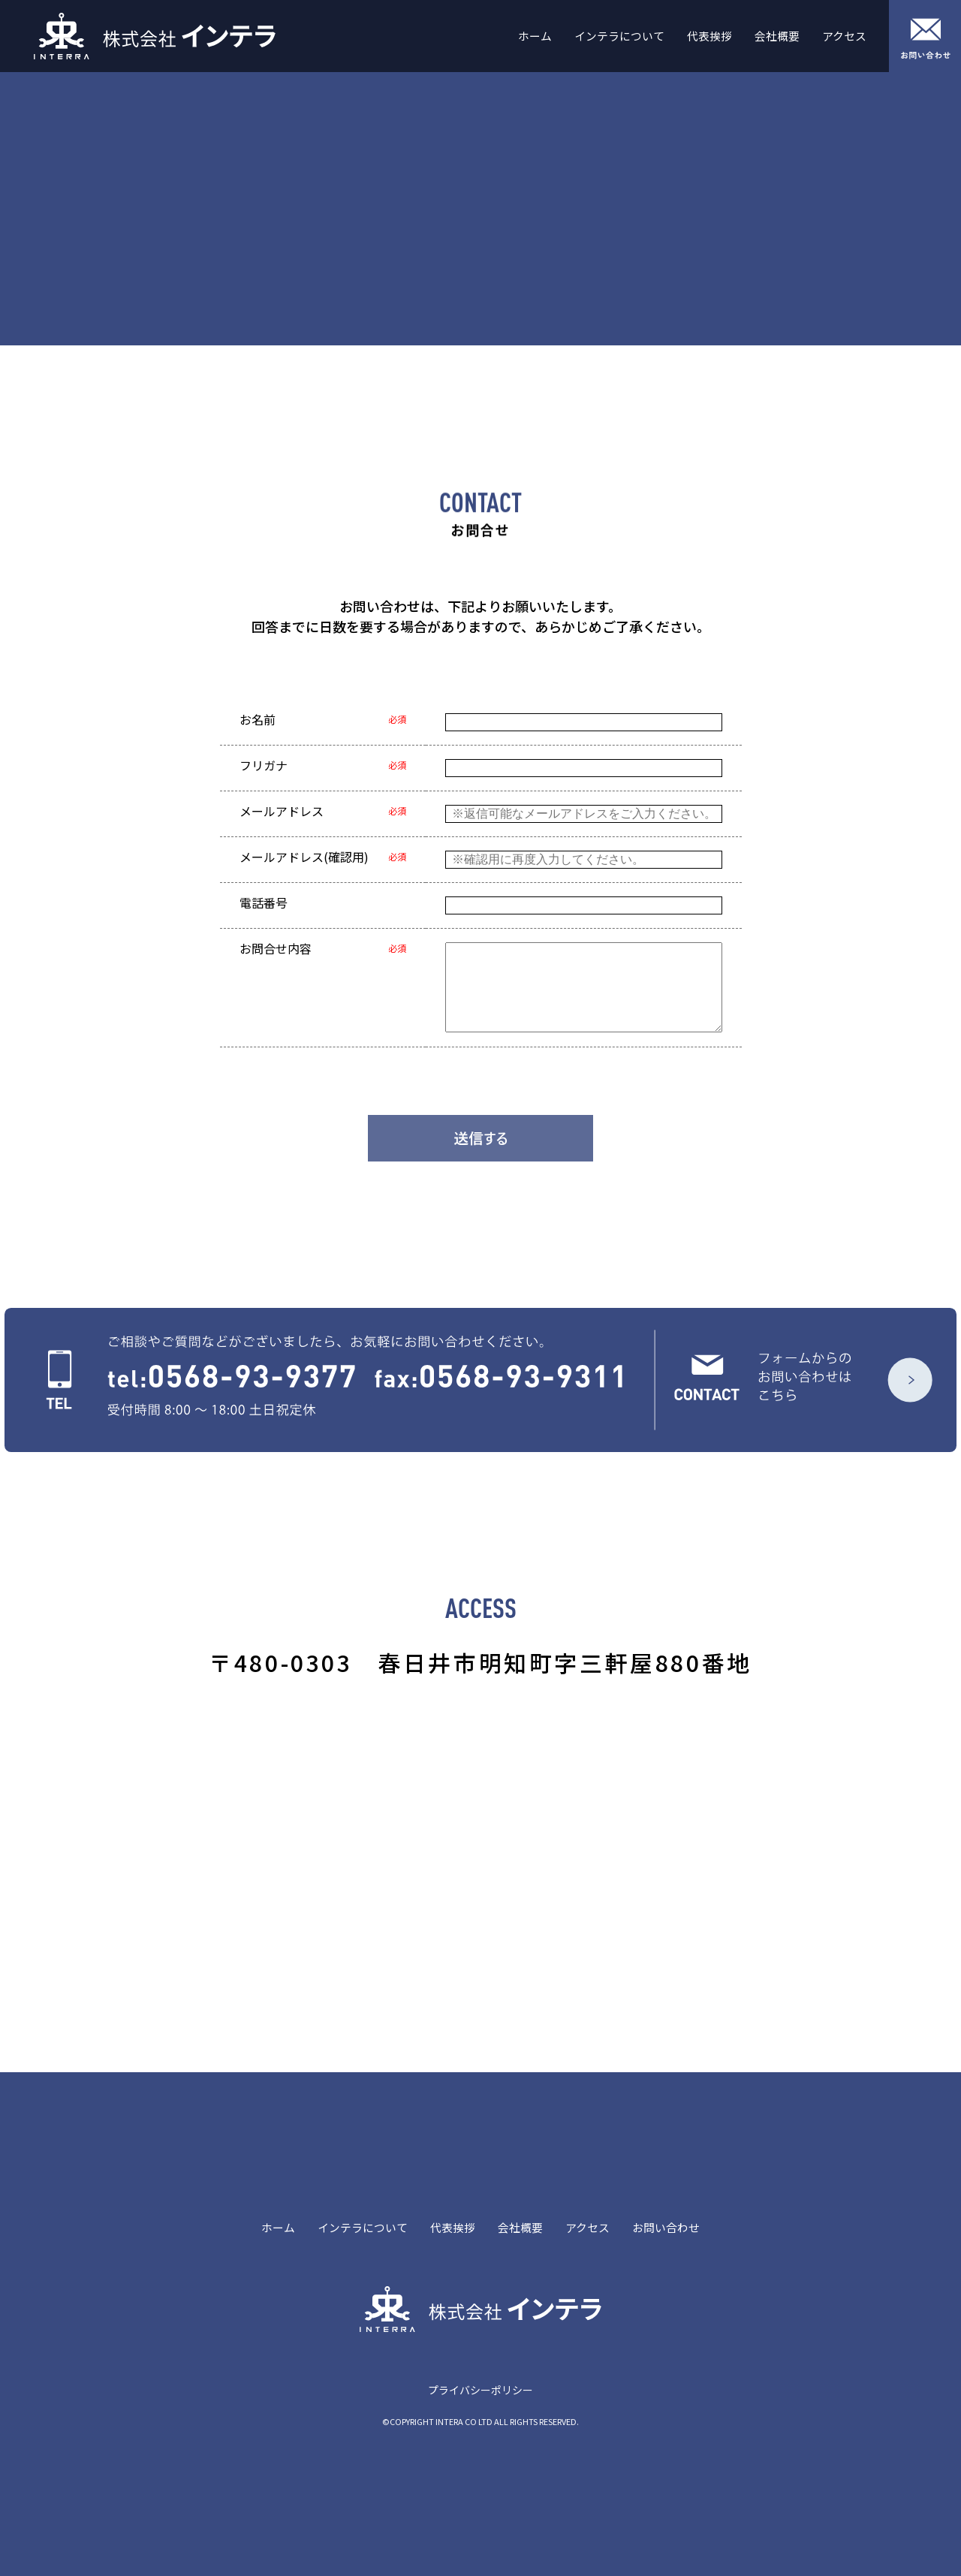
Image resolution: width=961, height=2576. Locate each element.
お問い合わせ (666, 2228)
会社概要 (777, 36)
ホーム (535, 36)
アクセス (844, 36)
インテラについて (619, 36)
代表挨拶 (709, 36)
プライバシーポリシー (480, 2390)
